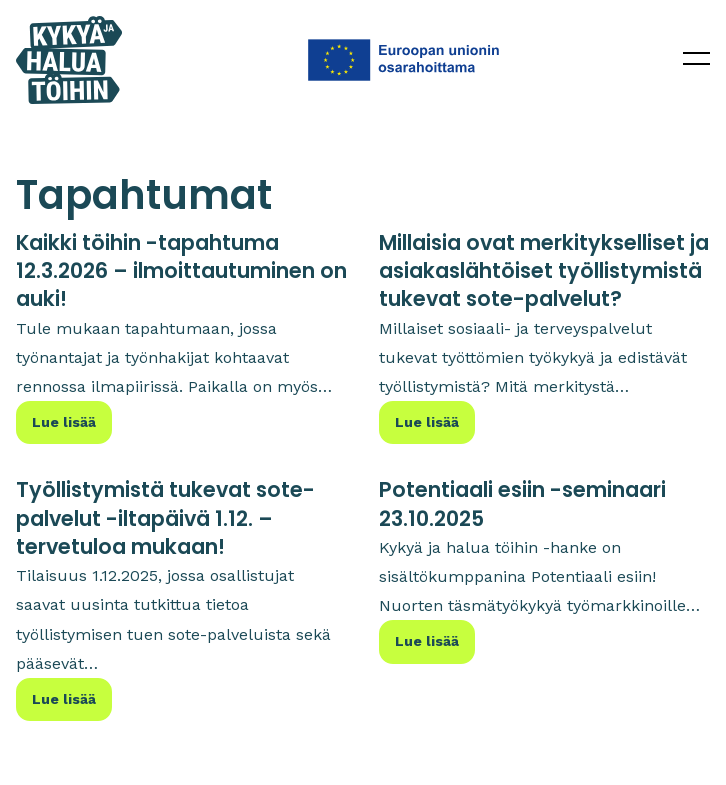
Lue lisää (64, 422)
